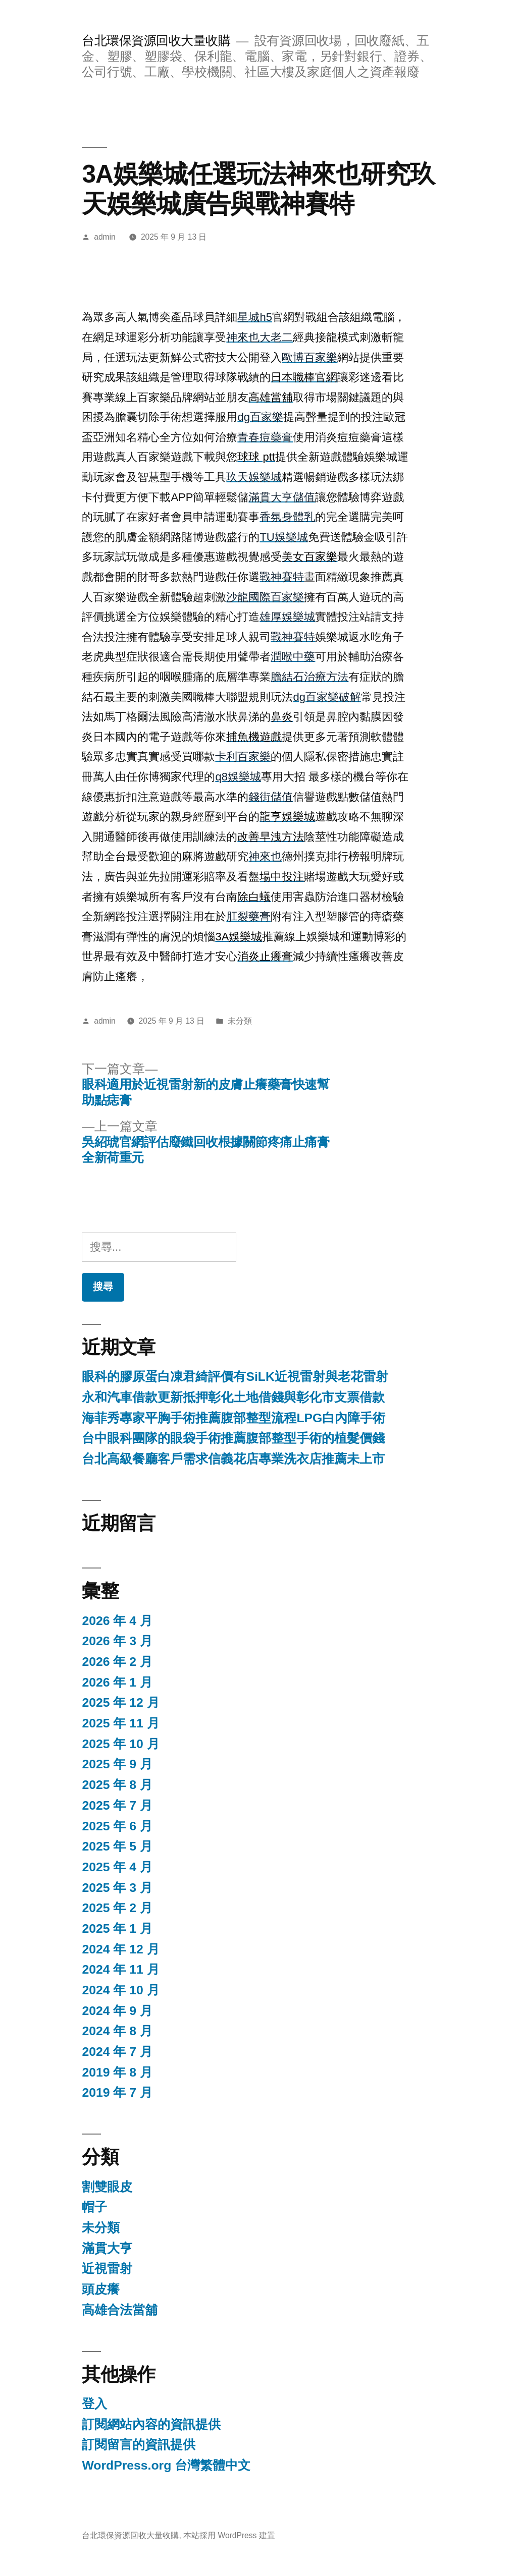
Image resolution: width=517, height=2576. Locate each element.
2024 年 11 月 (120, 1969)
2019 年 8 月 (117, 2072)
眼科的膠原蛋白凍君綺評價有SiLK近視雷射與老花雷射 (235, 1376)
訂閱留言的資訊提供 (138, 2444)
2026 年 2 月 (117, 1661)
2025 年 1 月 (117, 1928)
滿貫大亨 (107, 2248)
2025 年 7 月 (117, 1805)
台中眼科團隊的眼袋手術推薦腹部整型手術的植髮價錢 (233, 1438)
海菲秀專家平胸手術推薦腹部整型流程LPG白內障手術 (233, 1418)
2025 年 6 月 (117, 1826)
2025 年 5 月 (117, 1846)
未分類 (240, 1021)
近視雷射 (107, 2268)
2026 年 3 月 (117, 1641)
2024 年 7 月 (117, 2051)
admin (105, 237)
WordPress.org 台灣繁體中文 (166, 2465)
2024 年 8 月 (117, 2031)
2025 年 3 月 (117, 1887)
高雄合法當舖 (120, 2310)
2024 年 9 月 (117, 2011)
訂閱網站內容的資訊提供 (151, 2424)
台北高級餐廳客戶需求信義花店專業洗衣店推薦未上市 (233, 1459)
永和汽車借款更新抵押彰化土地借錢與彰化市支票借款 (233, 1397)
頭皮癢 (101, 2289)
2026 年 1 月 (117, 1682)
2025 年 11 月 (120, 1723)
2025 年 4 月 (117, 1867)
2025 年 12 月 (120, 1702)
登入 (94, 2404)
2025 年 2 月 (117, 1908)
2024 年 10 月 (120, 1990)
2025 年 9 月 (117, 1764)
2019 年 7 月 (117, 2092)
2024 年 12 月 (120, 1949)
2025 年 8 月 (117, 1784)
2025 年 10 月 (120, 1744)
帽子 (94, 2207)
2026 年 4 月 (117, 1621)
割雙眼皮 (107, 2187)
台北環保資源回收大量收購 (156, 40)
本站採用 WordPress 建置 (229, 2535)
